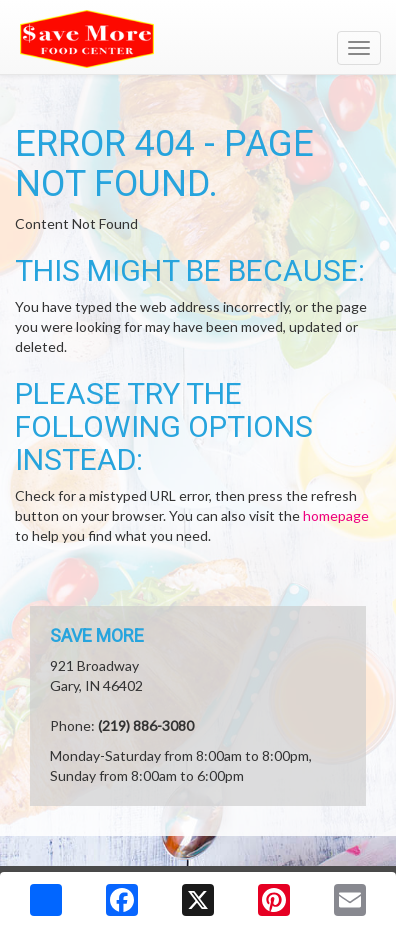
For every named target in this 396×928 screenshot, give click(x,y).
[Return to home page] (198, 39)
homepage (336, 515)
